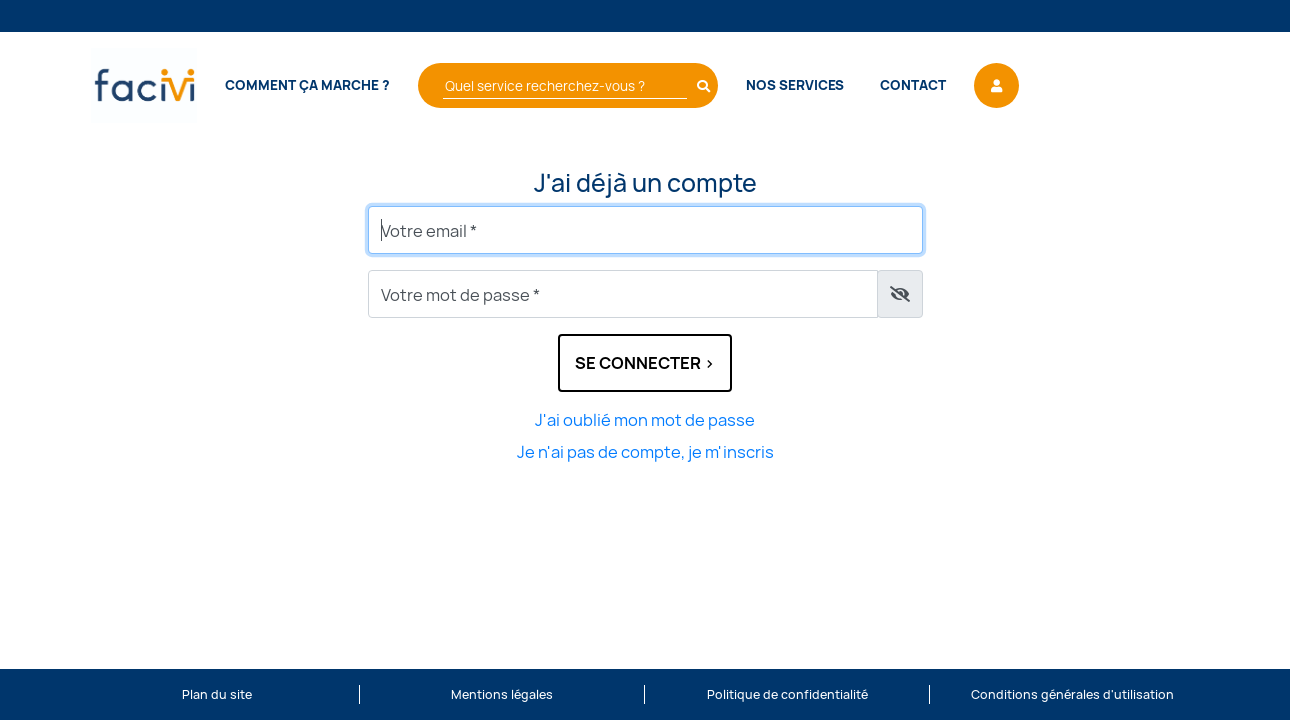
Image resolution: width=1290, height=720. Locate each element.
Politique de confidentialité (787, 694)
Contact (913, 85)
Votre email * (429, 231)
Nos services (795, 85)
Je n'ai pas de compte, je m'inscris (645, 452)
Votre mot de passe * (460, 295)
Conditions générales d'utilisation (1072, 694)
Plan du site (217, 694)
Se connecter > (645, 363)
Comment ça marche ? (307, 85)
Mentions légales (502, 694)
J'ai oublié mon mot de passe (645, 420)
